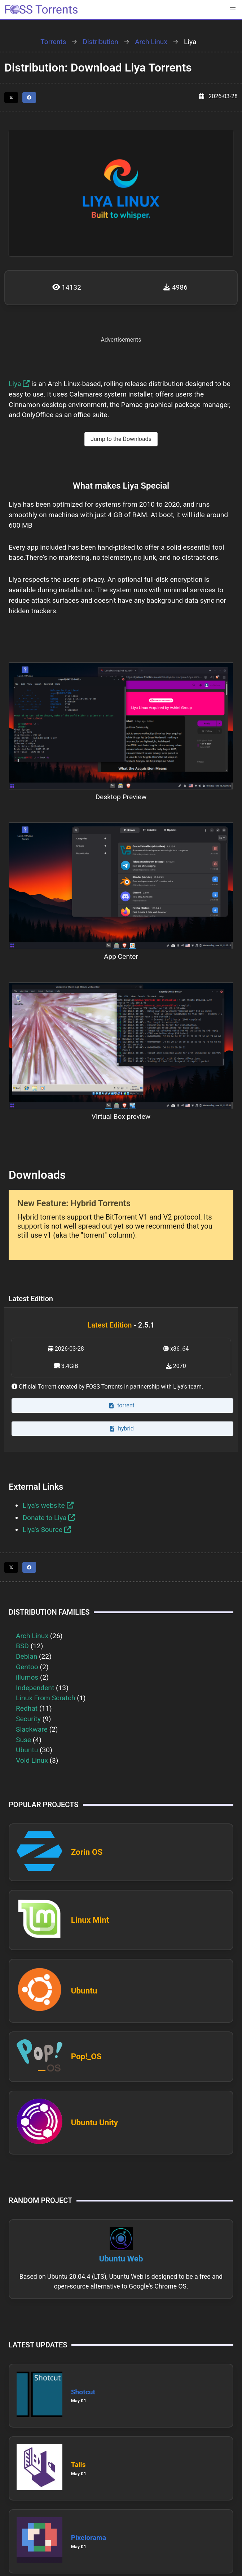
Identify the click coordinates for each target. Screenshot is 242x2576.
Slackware (32, 1729)
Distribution (100, 42)
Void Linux (32, 1760)
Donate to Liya (48, 1518)
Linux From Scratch (45, 1698)
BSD (22, 1646)
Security (28, 1719)
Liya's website (47, 1505)
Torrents (53, 42)
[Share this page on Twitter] (11, 97)
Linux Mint (90, 1920)
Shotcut (83, 2392)
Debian (26, 1656)
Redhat (27, 1708)
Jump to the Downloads (121, 439)
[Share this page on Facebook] (29, 97)
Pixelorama (88, 2537)
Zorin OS (86, 1852)
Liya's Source (46, 1529)
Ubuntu (27, 1750)
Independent (35, 1688)
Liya (19, 384)
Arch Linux (151, 42)
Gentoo (27, 1667)
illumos (27, 1677)
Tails (78, 2464)
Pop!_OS (86, 2056)
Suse (23, 1740)
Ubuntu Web (121, 2258)
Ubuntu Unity (94, 2122)
